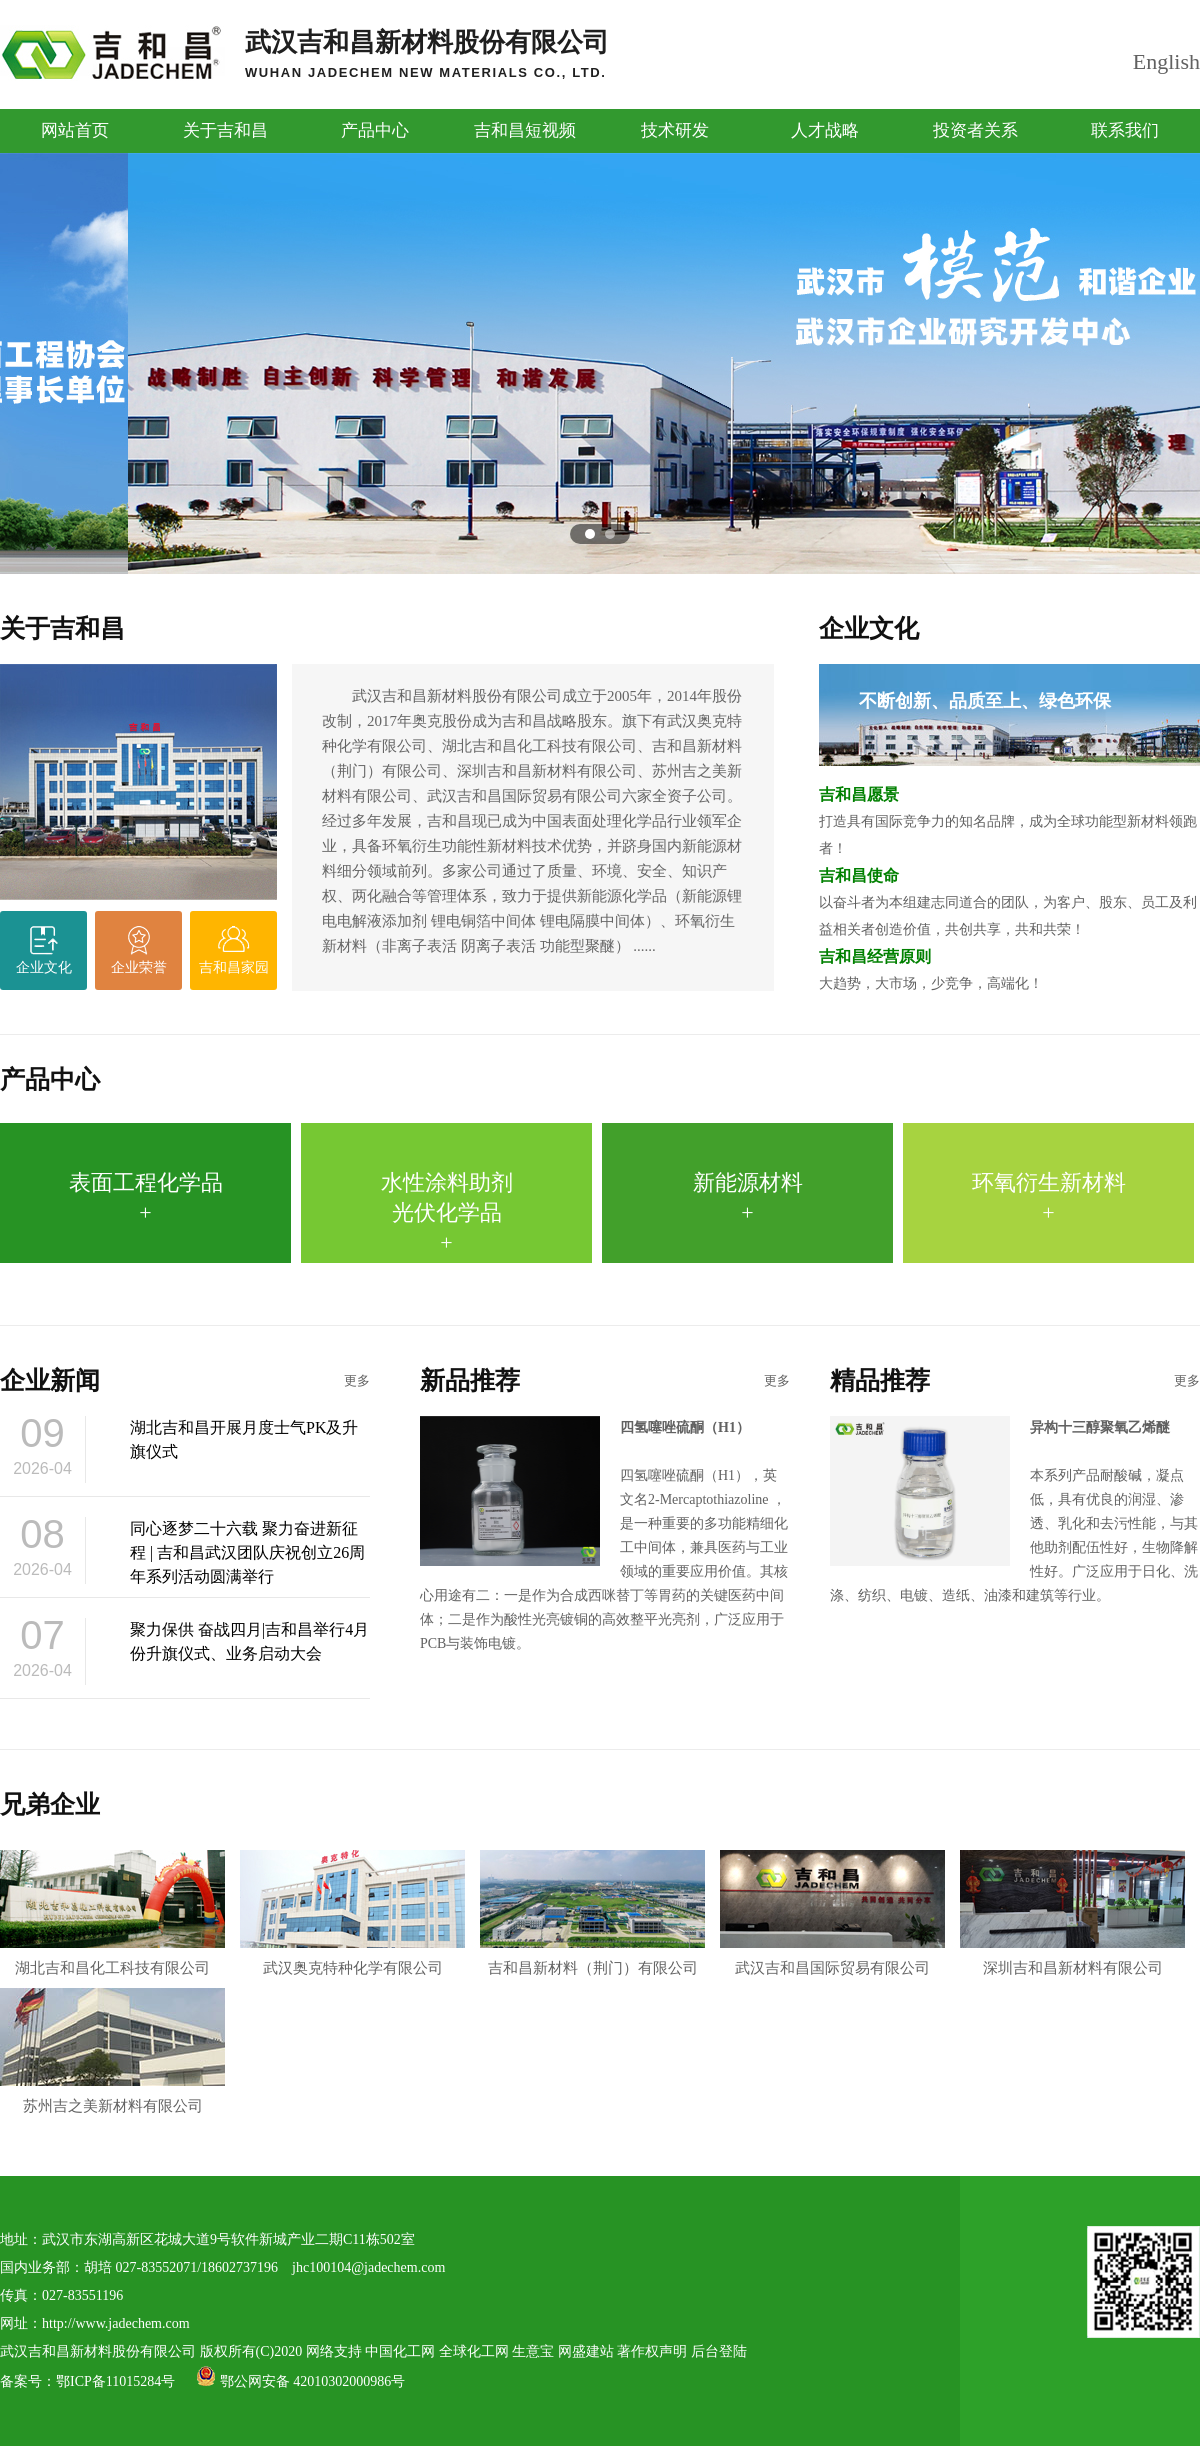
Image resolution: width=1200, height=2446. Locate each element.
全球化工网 (474, 2351)
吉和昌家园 (234, 967)
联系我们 (1125, 130)
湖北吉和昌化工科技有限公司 (112, 1913)
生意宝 (533, 2351)
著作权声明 (652, 2351)
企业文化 (44, 967)
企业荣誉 (139, 967)
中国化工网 (400, 2351)
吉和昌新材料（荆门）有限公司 (592, 1913)
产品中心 (375, 130)
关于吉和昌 (225, 130)
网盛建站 (586, 2351)
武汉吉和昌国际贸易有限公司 (832, 1913)
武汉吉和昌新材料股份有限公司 (427, 54)
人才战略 (825, 130)
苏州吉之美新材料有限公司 (112, 2051)
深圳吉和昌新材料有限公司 (1072, 1913)
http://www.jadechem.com (116, 2323)
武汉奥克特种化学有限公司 (352, 1913)
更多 (357, 1380)
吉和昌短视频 (525, 130)
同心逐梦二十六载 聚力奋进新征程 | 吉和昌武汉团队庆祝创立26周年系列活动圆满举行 (247, 1552)
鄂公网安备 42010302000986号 (300, 2381)
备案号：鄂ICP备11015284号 (89, 2381)
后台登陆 (719, 2351)
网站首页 (75, 130)
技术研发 (675, 130)
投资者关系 (975, 130)
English (1166, 61)
